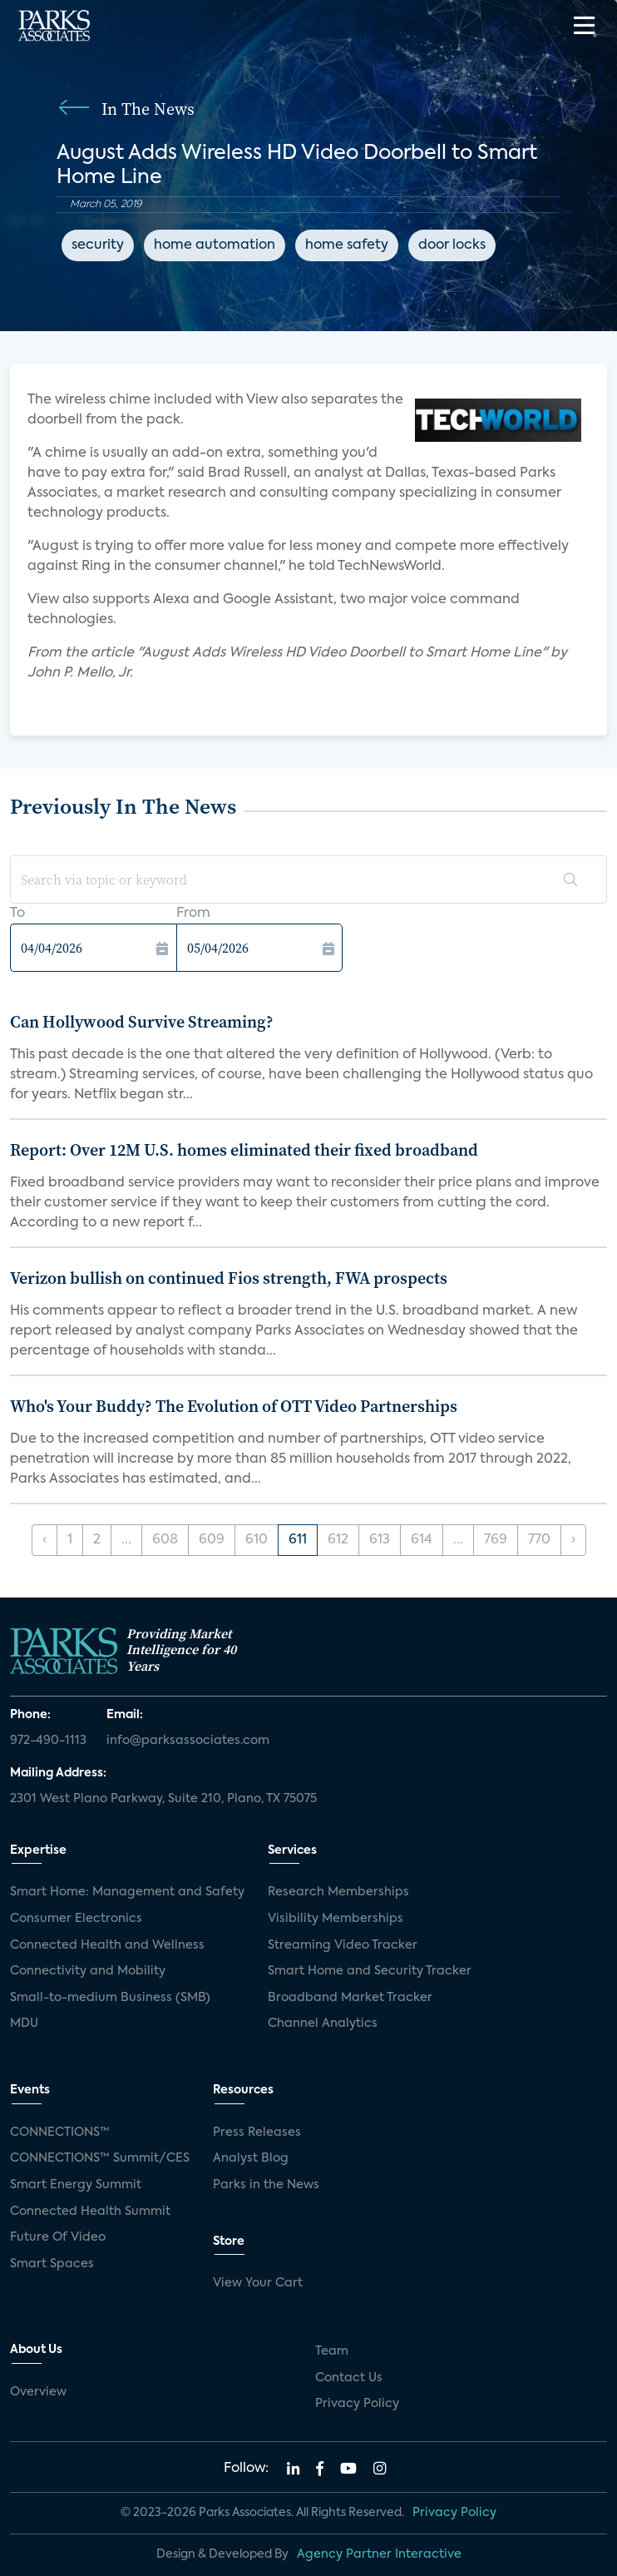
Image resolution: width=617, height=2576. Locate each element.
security (98, 245)
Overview (38, 2392)
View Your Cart (258, 2283)
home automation (214, 245)
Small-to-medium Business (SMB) (110, 1998)
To (17, 913)
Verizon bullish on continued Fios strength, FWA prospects (228, 1278)
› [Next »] (573, 1540)
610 (256, 1540)
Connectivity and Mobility (87, 1971)
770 (539, 1540)
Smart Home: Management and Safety (127, 1892)
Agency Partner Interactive (379, 2554)
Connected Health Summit (90, 2211)
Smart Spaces (52, 2264)
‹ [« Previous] (44, 1540)
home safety (346, 245)
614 (421, 1540)
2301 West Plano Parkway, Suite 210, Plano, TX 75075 (163, 1799)
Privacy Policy (357, 2404)
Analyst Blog (251, 2158)
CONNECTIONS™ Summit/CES (100, 2158)
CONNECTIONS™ (60, 2132)
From (193, 913)
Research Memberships (338, 1892)
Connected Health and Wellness (107, 1945)
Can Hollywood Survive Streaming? (142, 1021)
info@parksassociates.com (187, 1740)
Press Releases (257, 2132)
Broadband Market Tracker (350, 1998)
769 (495, 1540)
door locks (452, 245)
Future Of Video (58, 2237)
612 (338, 1540)
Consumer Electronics (76, 1919)
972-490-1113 (48, 1740)
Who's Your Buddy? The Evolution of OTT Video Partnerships (233, 1406)
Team (331, 2351)
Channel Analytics (323, 2023)
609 (212, 1540)
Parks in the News (266, 2185)
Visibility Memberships (335, 1919)
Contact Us (349, 2378)
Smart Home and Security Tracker (369, 1971)
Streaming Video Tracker (342, 1945)
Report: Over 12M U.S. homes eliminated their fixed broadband (244, 1150)
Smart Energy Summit (75, 2185)
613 (379, 1540)
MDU (24, 2023)
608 (165, 1540)
